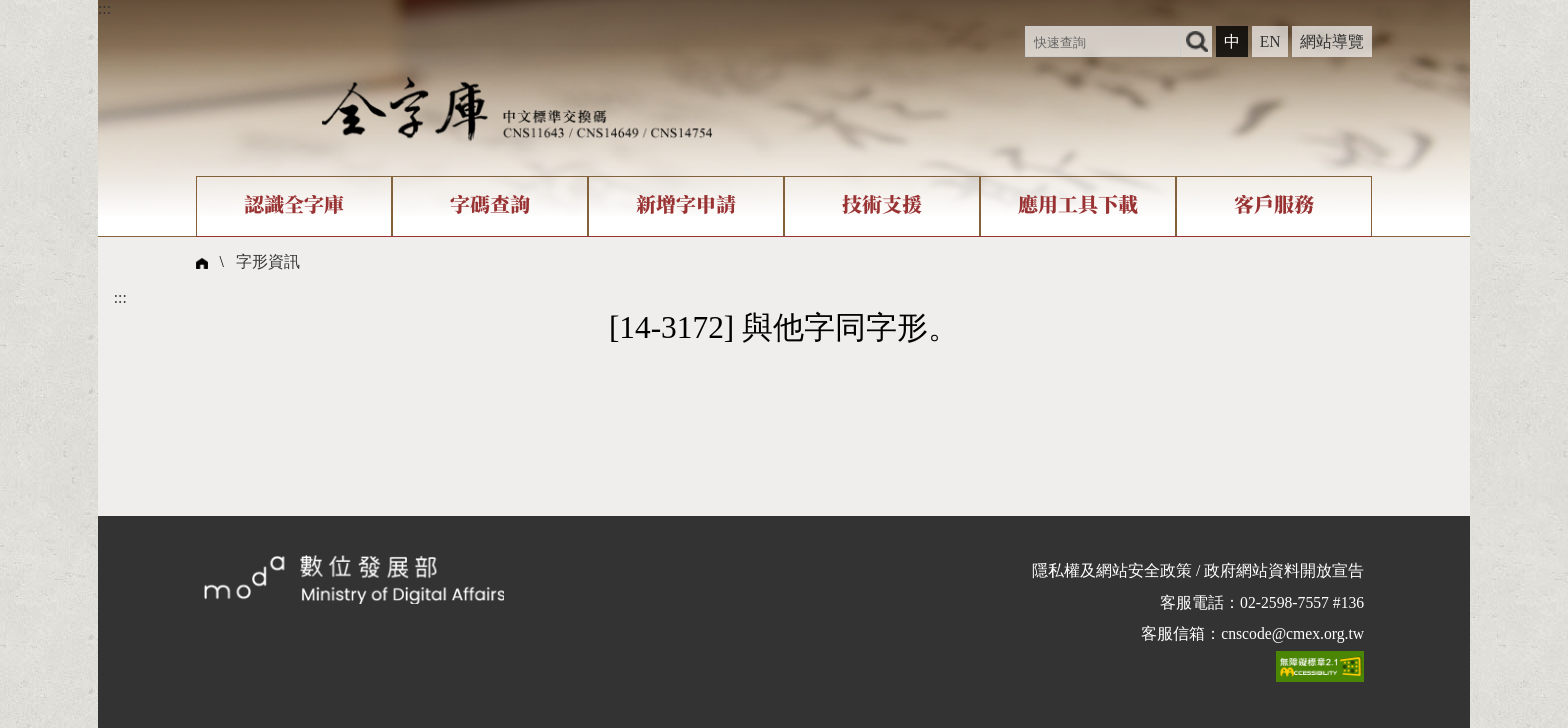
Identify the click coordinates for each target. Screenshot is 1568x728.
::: (104, 8)
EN (1270, 41)
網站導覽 (1332, 41)
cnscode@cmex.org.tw (1292, 633)
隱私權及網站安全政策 (1112, 570)
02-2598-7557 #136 (1302, 602)
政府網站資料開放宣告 (1284, 570)
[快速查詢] (1103, 41)
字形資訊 (268, 261)
